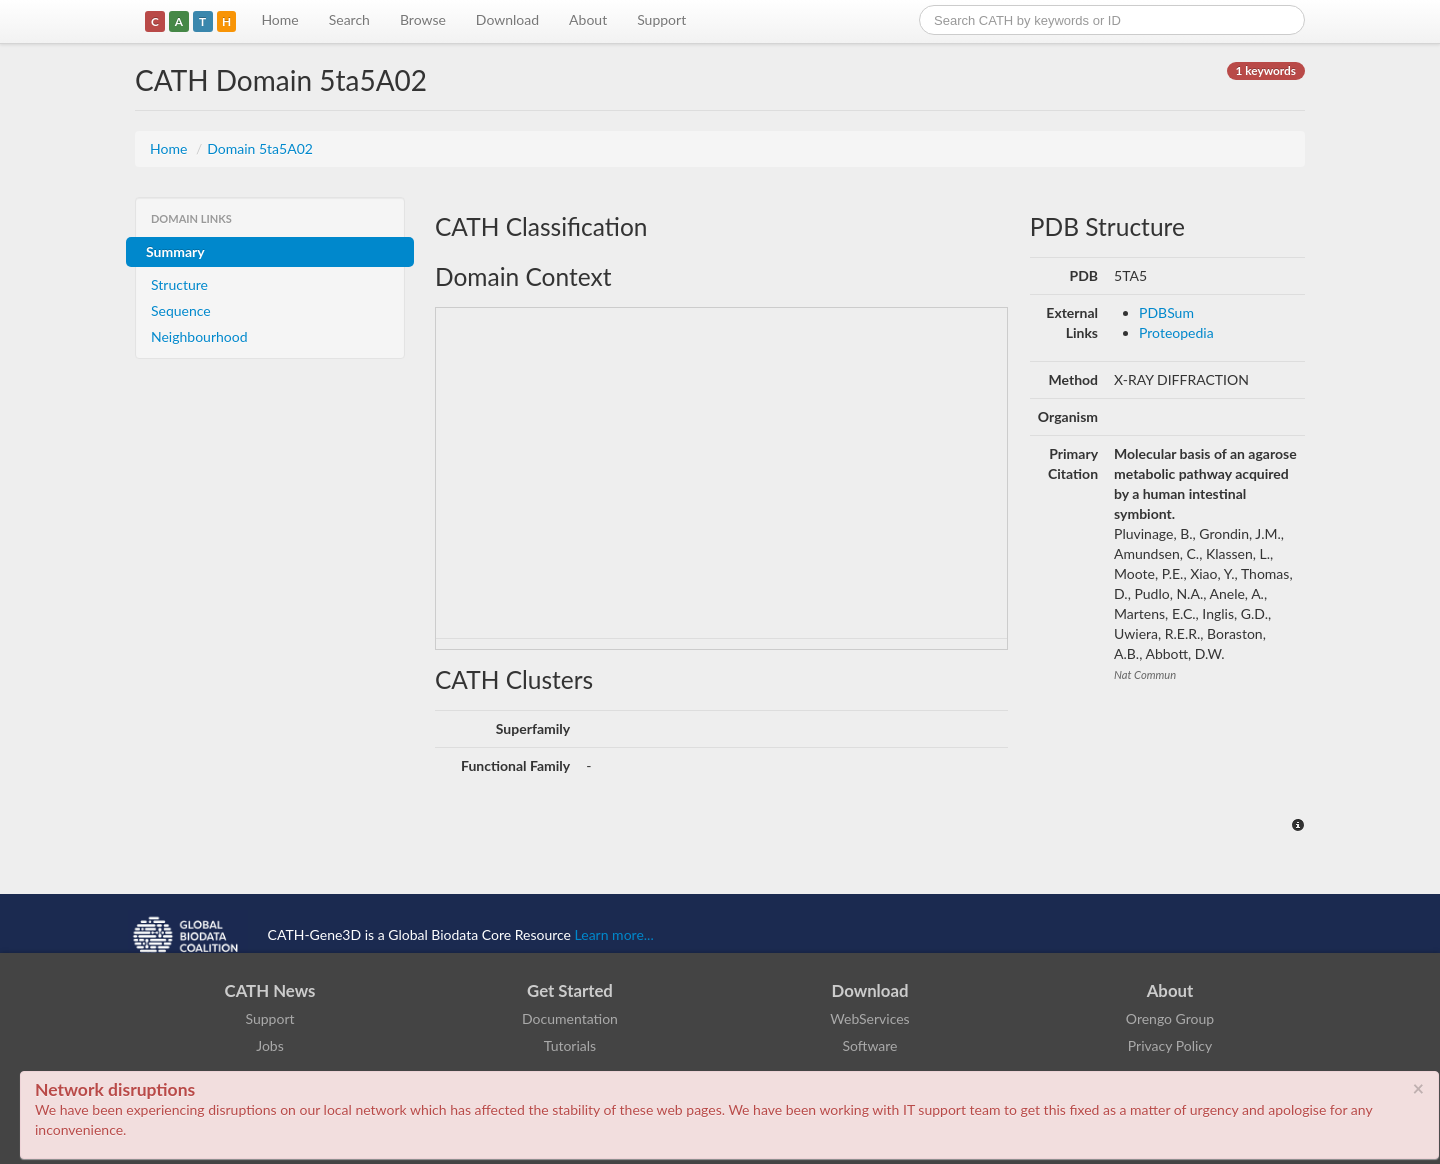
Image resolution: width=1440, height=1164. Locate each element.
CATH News (270, 990)
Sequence (181, 310)
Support (661, 19)
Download (507, 19)
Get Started (570, 990)
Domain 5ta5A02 (260, 148)
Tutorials (570, 1045)
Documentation (570, 1018)
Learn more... (614, 934)
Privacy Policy (1170, 1045)
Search (349, 19)
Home (279, 19)
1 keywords (1266, 70)
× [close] (1418, 1088)
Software (870, 1045)
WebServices (869, 1018)
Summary (175, 251)
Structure (179, 284)
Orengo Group (1170, 1018)
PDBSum (1166, 312)
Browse (423, 19)
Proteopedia (1176, 332)
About (588, 19)
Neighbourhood (199, 336)
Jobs (270, 1045)
